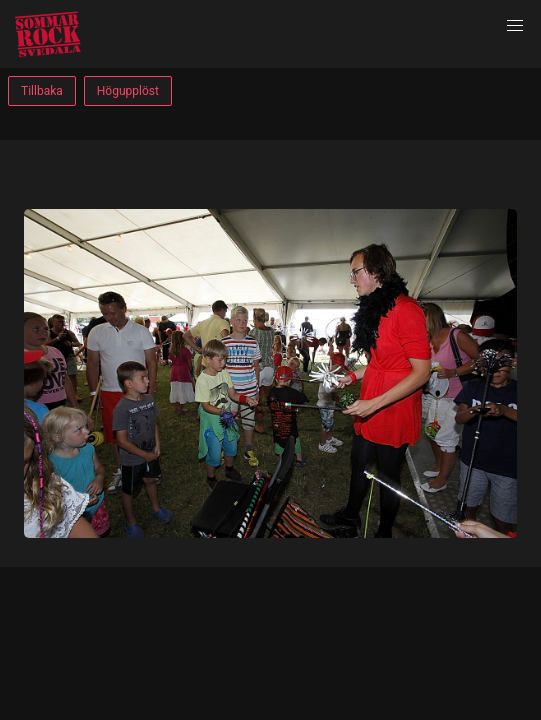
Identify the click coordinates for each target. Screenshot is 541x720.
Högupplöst (128, 91)
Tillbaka (42, 91)
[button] (515, 26)
